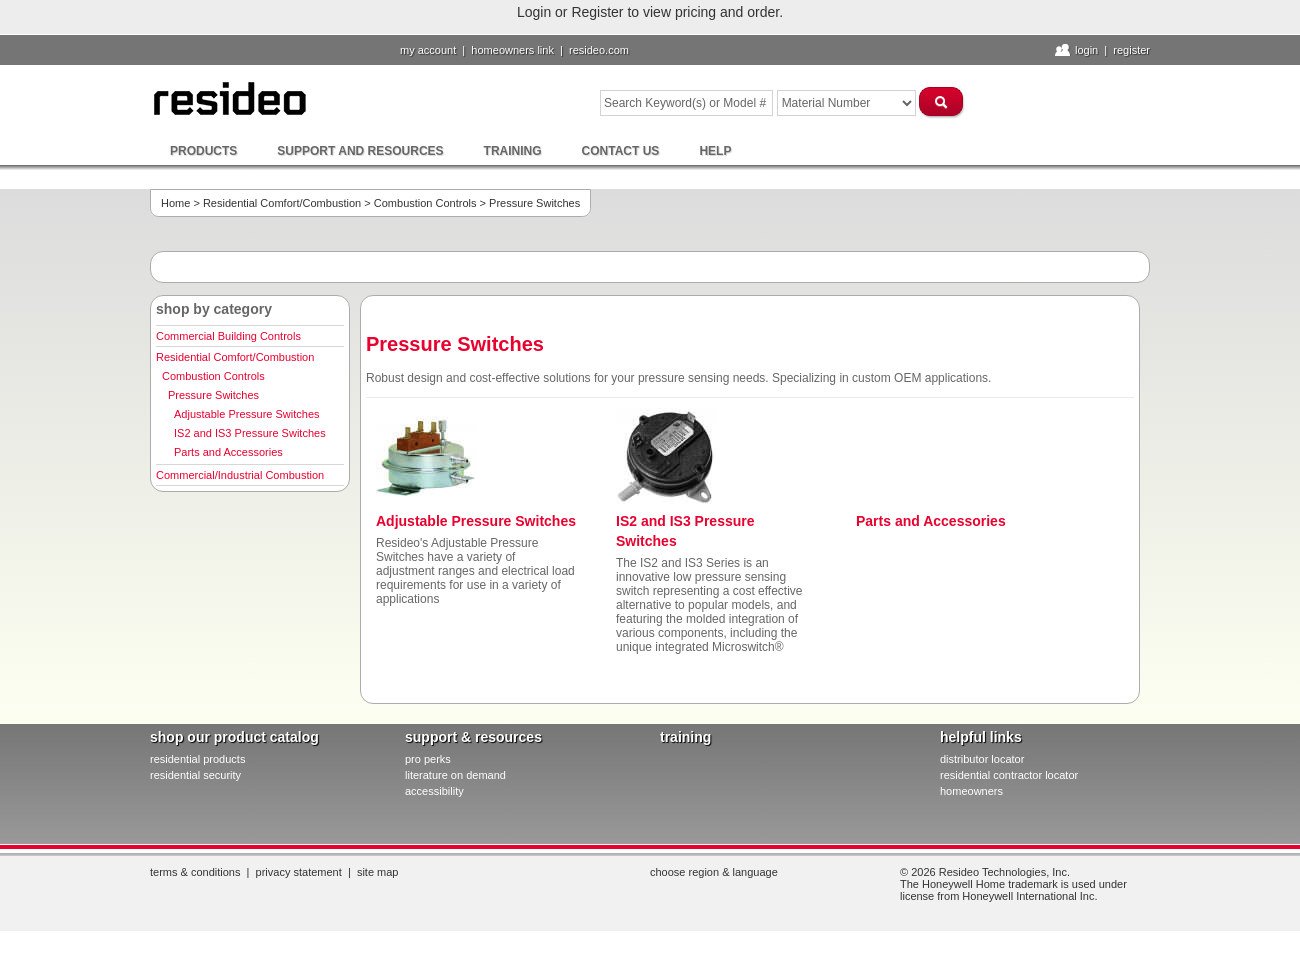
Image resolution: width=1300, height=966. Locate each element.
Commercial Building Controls (228, 336)
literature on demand (455, 775)
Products (203, 151)
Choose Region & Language (714, 872)
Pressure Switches (213, 395)
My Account (428, 50)
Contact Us (621, 151)
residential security (195, 775)
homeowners (971, 791)
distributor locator (982, 759)
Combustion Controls (425, 203)
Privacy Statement (299, 872)
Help (715, 151)
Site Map (378, 872)
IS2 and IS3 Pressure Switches (250, 433)
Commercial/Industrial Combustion (240, 475)
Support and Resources (360, 151)
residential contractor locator (1009, 775)
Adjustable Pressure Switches (247, 414)
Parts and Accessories (228, 452)
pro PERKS (428, 759)
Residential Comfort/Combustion (282, 203)
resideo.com (599, 50)
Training (513, 151)
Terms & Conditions (195, 872)
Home (175, 203)
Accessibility (434, 791)
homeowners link (512, 50)
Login (1086, 50)
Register (1131, 50)
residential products (197, 759)
